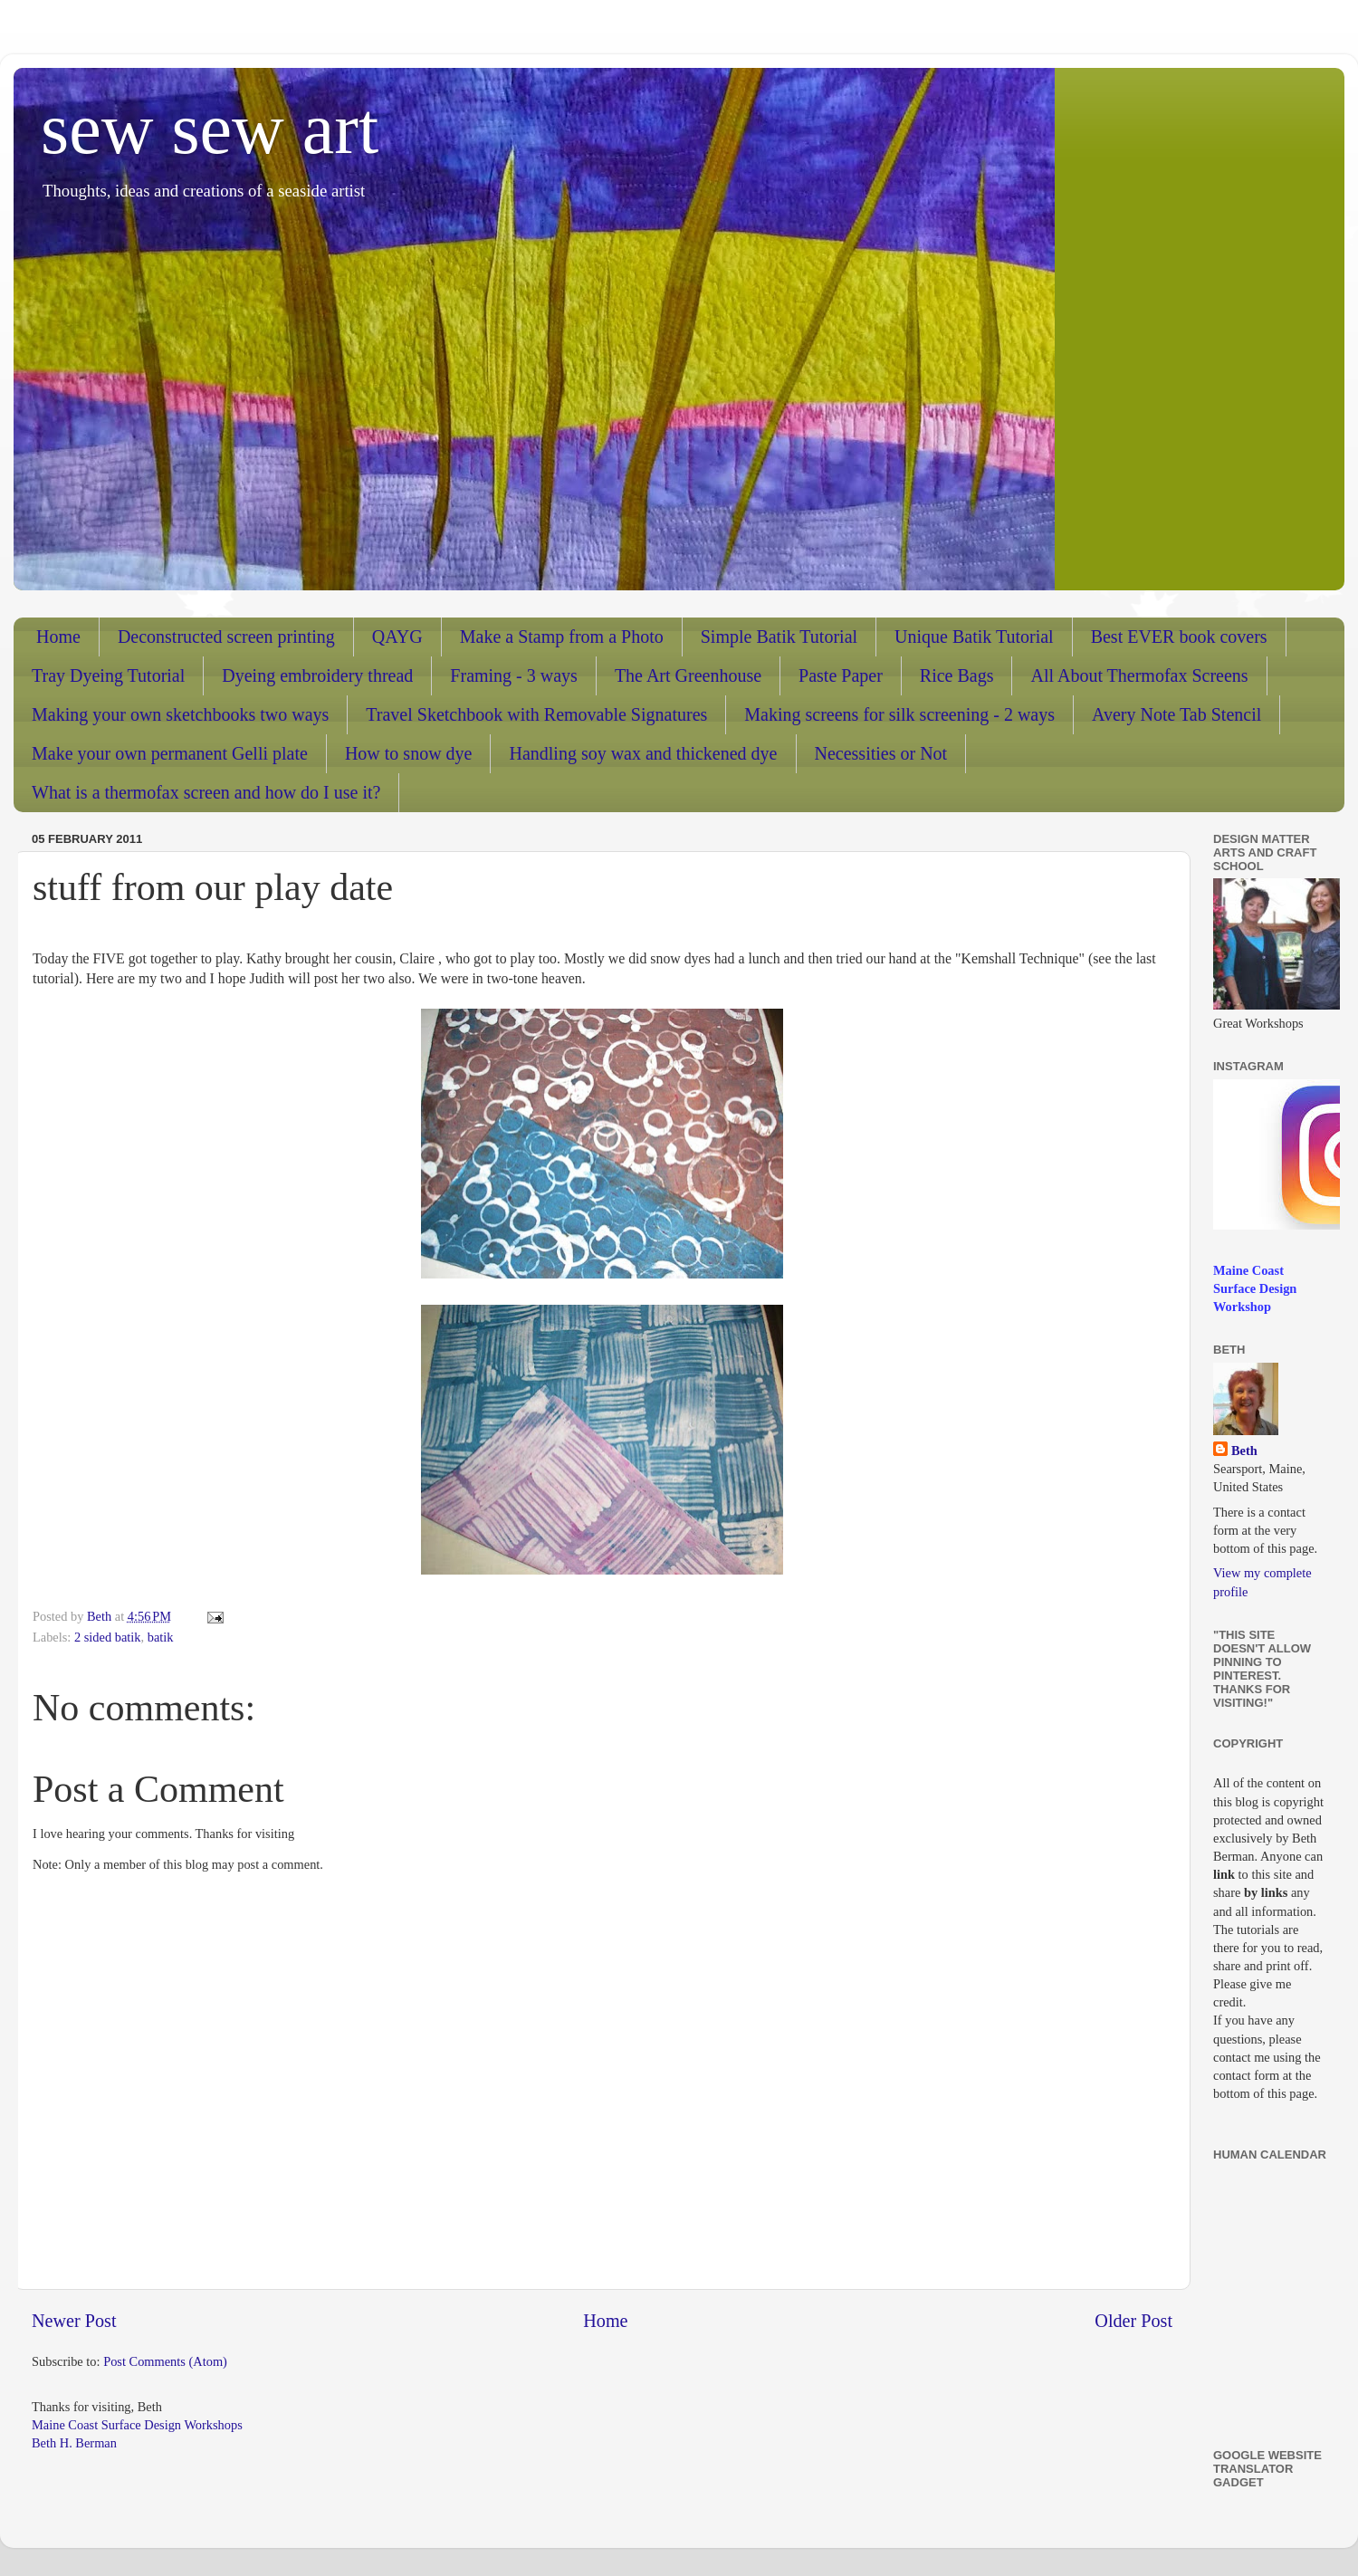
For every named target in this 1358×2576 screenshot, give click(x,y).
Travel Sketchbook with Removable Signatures (536, 714)
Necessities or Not (881, 753)
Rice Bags (957, 675)
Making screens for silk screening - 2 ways (899, 714)
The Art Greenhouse (688, 675)
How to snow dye (409, 753)
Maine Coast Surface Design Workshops (137, 2425)
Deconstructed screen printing (226, 636)
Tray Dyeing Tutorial (108, 675)
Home (58, 636)
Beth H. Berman (74, 2443)
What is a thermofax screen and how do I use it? (206, 792)
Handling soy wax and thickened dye (643, 753)
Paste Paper (841, 675)
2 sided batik (107, 1637)
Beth (1244, 1450)
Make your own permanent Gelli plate (170, 753)
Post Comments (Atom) (165, 2361)
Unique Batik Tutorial (974, 636)
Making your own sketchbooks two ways (180, 714)
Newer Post (74, 2321)
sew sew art (209, 128)
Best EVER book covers (1179, 636)
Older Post (1133, 2321)
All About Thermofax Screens (1139, 675)
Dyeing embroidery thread (317, 675)
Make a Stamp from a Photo (562, 636)
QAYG (397, 636)
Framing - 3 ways (514, 675)
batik (161, 1637)
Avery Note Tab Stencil (1176, 714)
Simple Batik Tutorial (779, 636)
